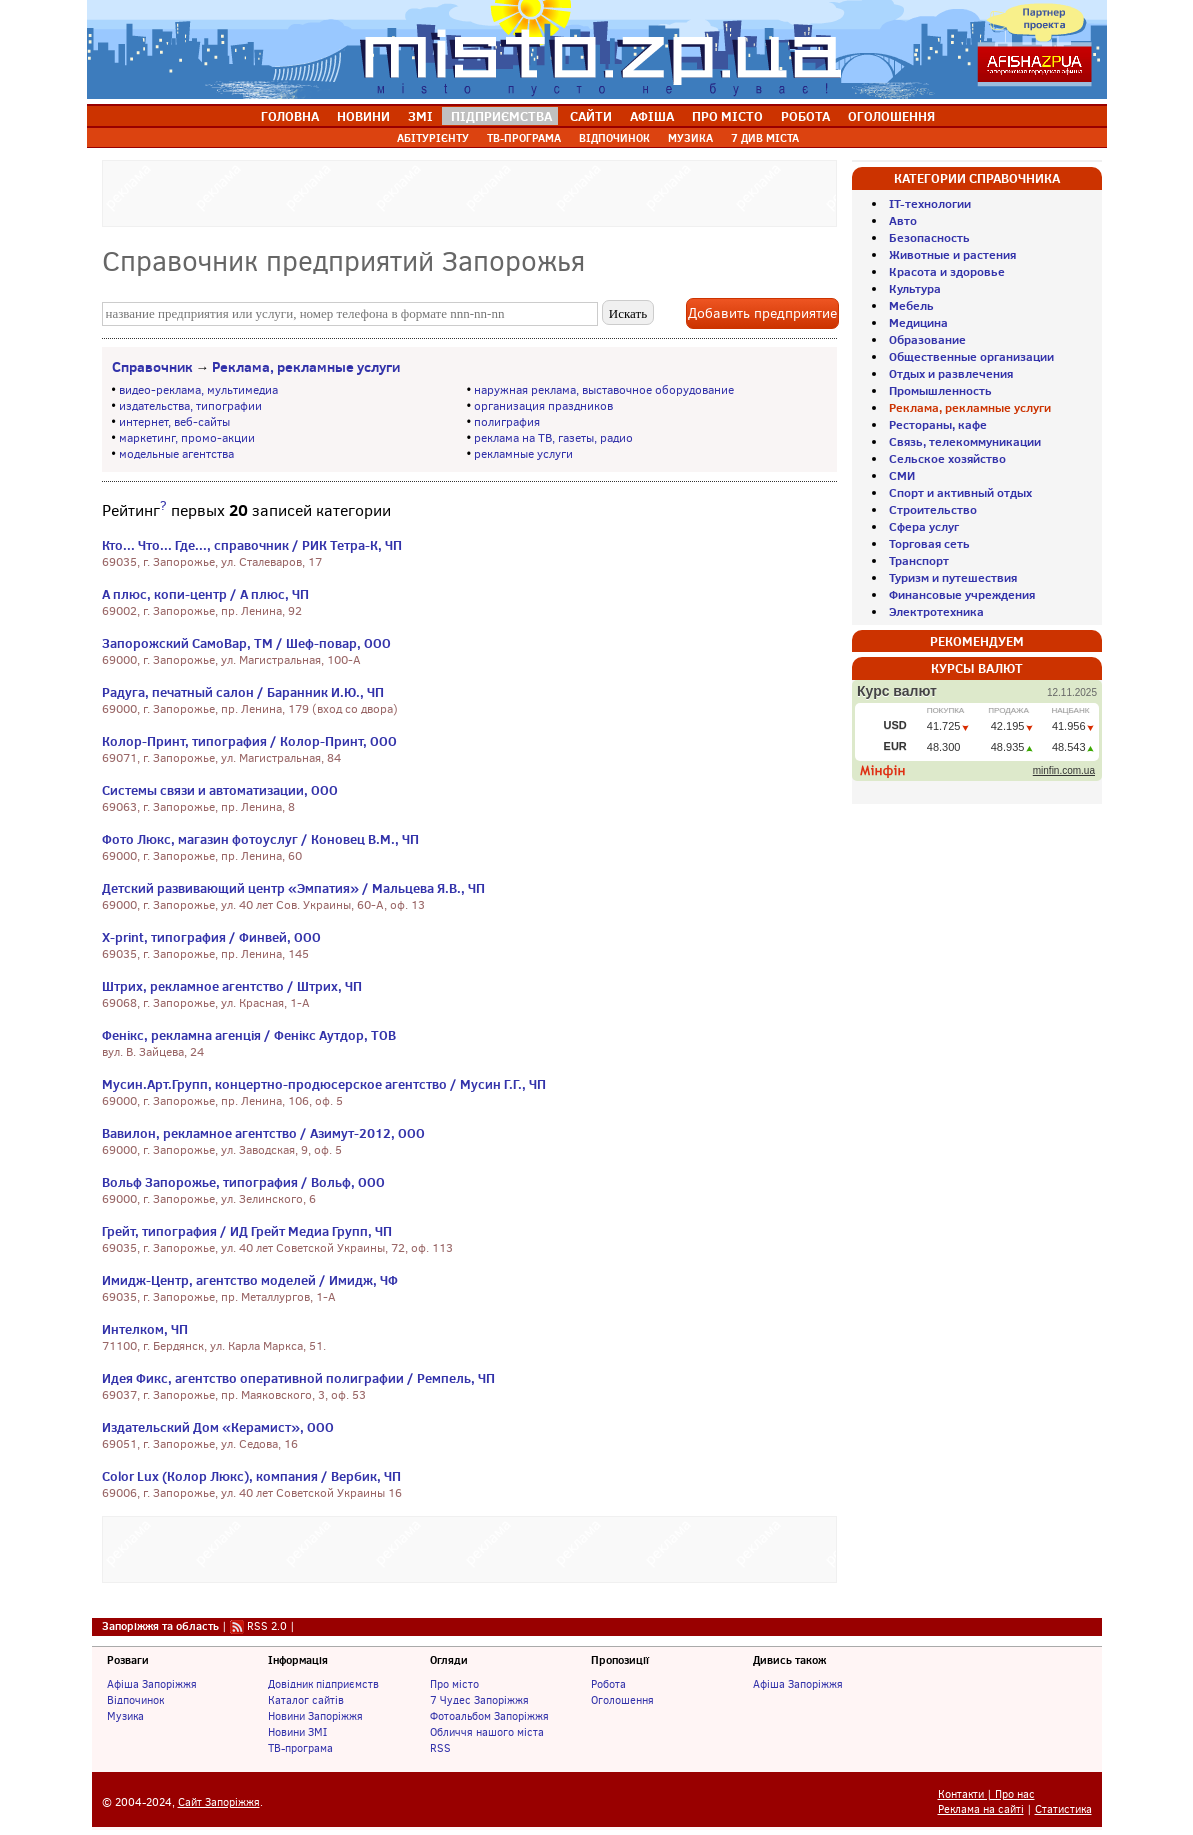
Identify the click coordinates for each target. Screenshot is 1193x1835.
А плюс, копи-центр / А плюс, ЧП (205, 594)
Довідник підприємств (323, 1684)
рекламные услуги (523, 454)
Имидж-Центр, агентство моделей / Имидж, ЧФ (250, 1280)
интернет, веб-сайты (174, 422)
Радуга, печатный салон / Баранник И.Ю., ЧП (243, 692)
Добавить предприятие (762, 313)
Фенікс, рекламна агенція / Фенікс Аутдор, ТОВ (249, 1035)
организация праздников (543, 406)
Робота (608, 1684)
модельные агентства (176, 454)
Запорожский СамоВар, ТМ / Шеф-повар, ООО (246, 643)
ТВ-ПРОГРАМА (524, 138)
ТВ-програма (300, 1748)
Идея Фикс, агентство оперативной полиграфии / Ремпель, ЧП (298, 1378)
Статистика (1063, 1809)
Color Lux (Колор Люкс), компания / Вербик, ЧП (251, 1476)
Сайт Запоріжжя (219, 1802)
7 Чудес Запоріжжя (479, 1700)
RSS (440, 1748)
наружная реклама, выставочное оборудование (604, 390)
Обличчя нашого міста (487, 1732)
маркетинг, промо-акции (187, 438)
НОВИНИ (363, 116)
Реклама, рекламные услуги (306, 367)
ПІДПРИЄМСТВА (501, 116)
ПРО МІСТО (727, 116)
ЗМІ (420, 116)
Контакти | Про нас (986, 1794)
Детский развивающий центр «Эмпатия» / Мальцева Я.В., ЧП (293, 888)
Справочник (152, 367)
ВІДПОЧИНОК (614, 138)
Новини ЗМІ (297, 1732)
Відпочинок (135, 1700)
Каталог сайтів (306, 1700)
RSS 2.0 (267, 1626)
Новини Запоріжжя (315, 1716)
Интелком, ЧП (145, 1329)
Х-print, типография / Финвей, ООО (211, 937)
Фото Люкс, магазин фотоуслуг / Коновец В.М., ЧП (260, 839)
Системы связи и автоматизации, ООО (220, 790)
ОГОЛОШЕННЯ (891, 116)
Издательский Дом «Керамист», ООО (218, 1427)
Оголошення (622, 1700)
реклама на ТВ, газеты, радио (553, 438)
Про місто (454, 1684)
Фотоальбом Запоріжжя (489, 1716)
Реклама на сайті (981, 1809)
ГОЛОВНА (290, 116)
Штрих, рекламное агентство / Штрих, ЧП (232, 986)
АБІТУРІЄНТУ (433, 138)
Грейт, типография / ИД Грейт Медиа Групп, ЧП (247, 1231)
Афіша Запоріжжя (152, 1684)
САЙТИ (591, 116)
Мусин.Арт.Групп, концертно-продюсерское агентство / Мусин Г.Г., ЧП (324, 1084)
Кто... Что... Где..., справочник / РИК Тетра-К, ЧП (252, 545)
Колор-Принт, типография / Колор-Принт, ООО (249, 741)
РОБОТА (805, 116)
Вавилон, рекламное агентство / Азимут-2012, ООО (263, 1133)
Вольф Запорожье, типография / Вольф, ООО (243, 1182)
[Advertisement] (469, 191)
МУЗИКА (690, 138)
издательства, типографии (190, 406)
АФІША (652, 116)
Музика (125, 1716)
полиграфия (507, 422)
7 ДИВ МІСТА (765, 138)
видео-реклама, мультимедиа (198, 390)
